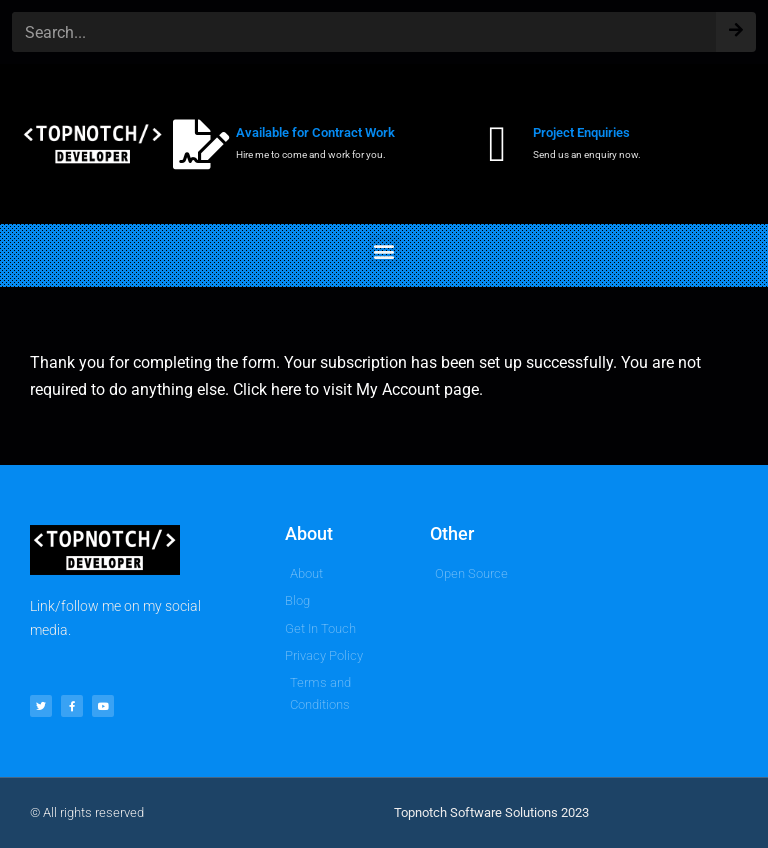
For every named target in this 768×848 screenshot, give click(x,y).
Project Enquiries (581, 132)
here (286, 389)
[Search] (736, 25)
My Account (398, 389)
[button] (384, 250)
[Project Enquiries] (498, 144)
